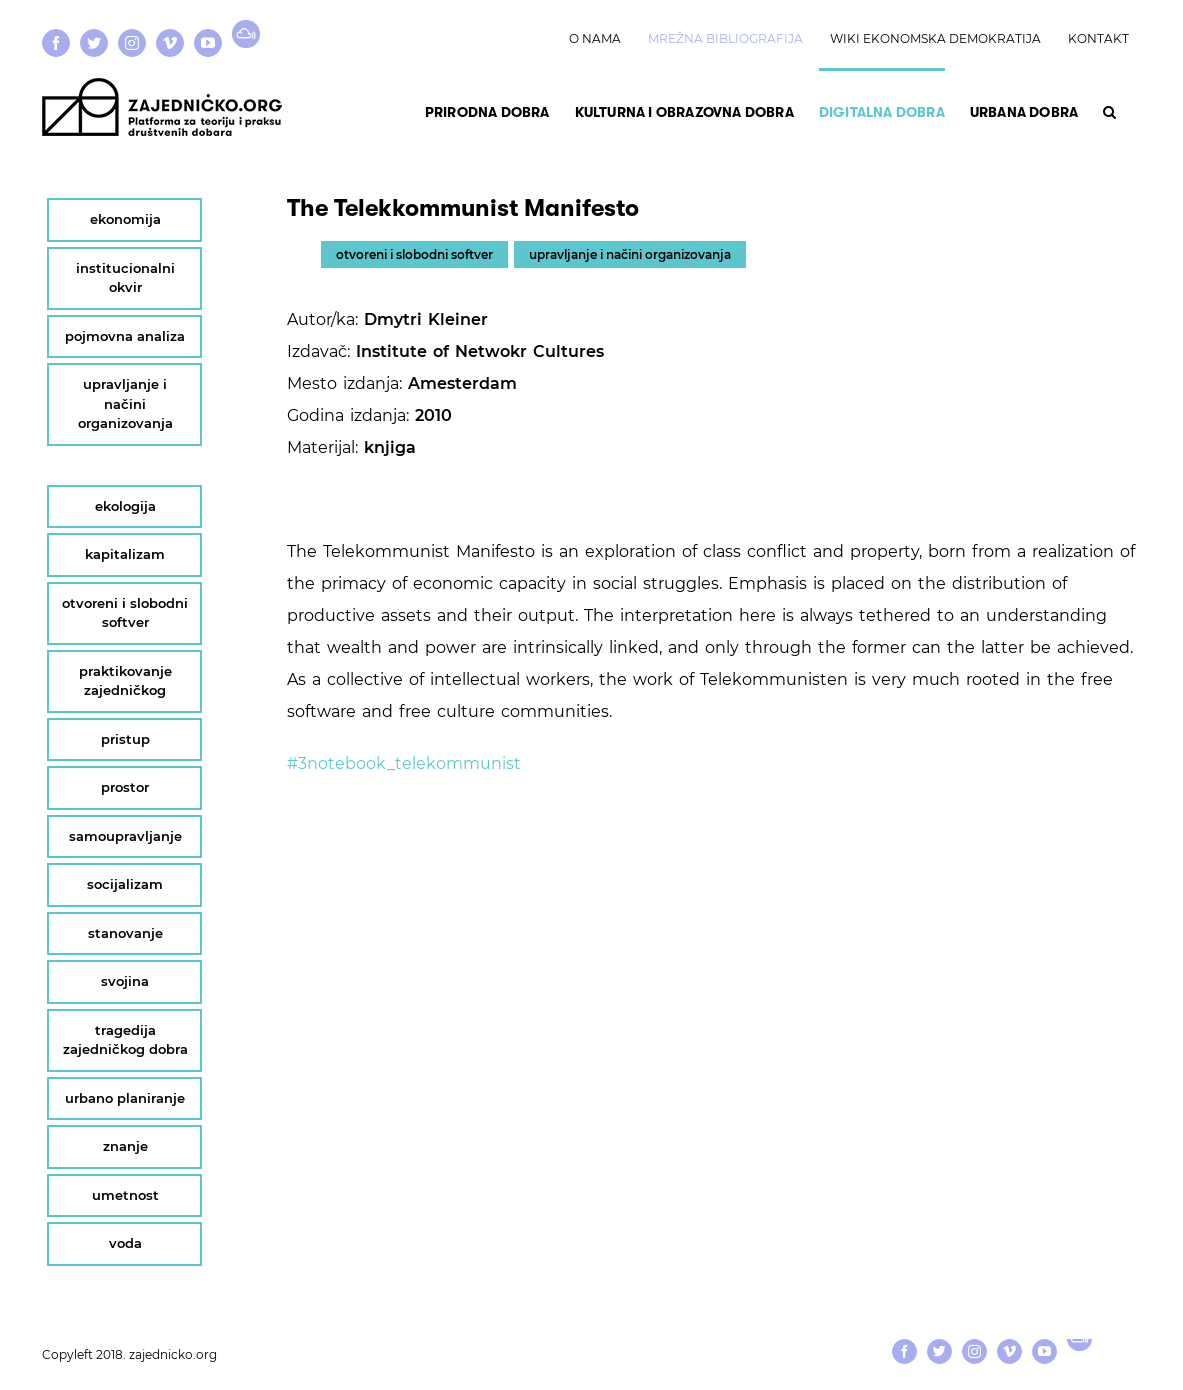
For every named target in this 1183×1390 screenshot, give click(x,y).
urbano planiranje (125, 1098)
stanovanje (125, 933)
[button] (1109, 110)
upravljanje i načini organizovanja (630, 254)
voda (125, 1243)
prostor (125, 787)
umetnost (125, 1195)
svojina (125, 981)
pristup (125, 739)
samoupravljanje (125, 836)
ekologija (125, 506)
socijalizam (125, 884)
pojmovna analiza (125, 336)
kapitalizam (125, 554)
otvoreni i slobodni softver (414, 254)
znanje (125, 1146)
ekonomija (125, 219)
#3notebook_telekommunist (404, 763)
